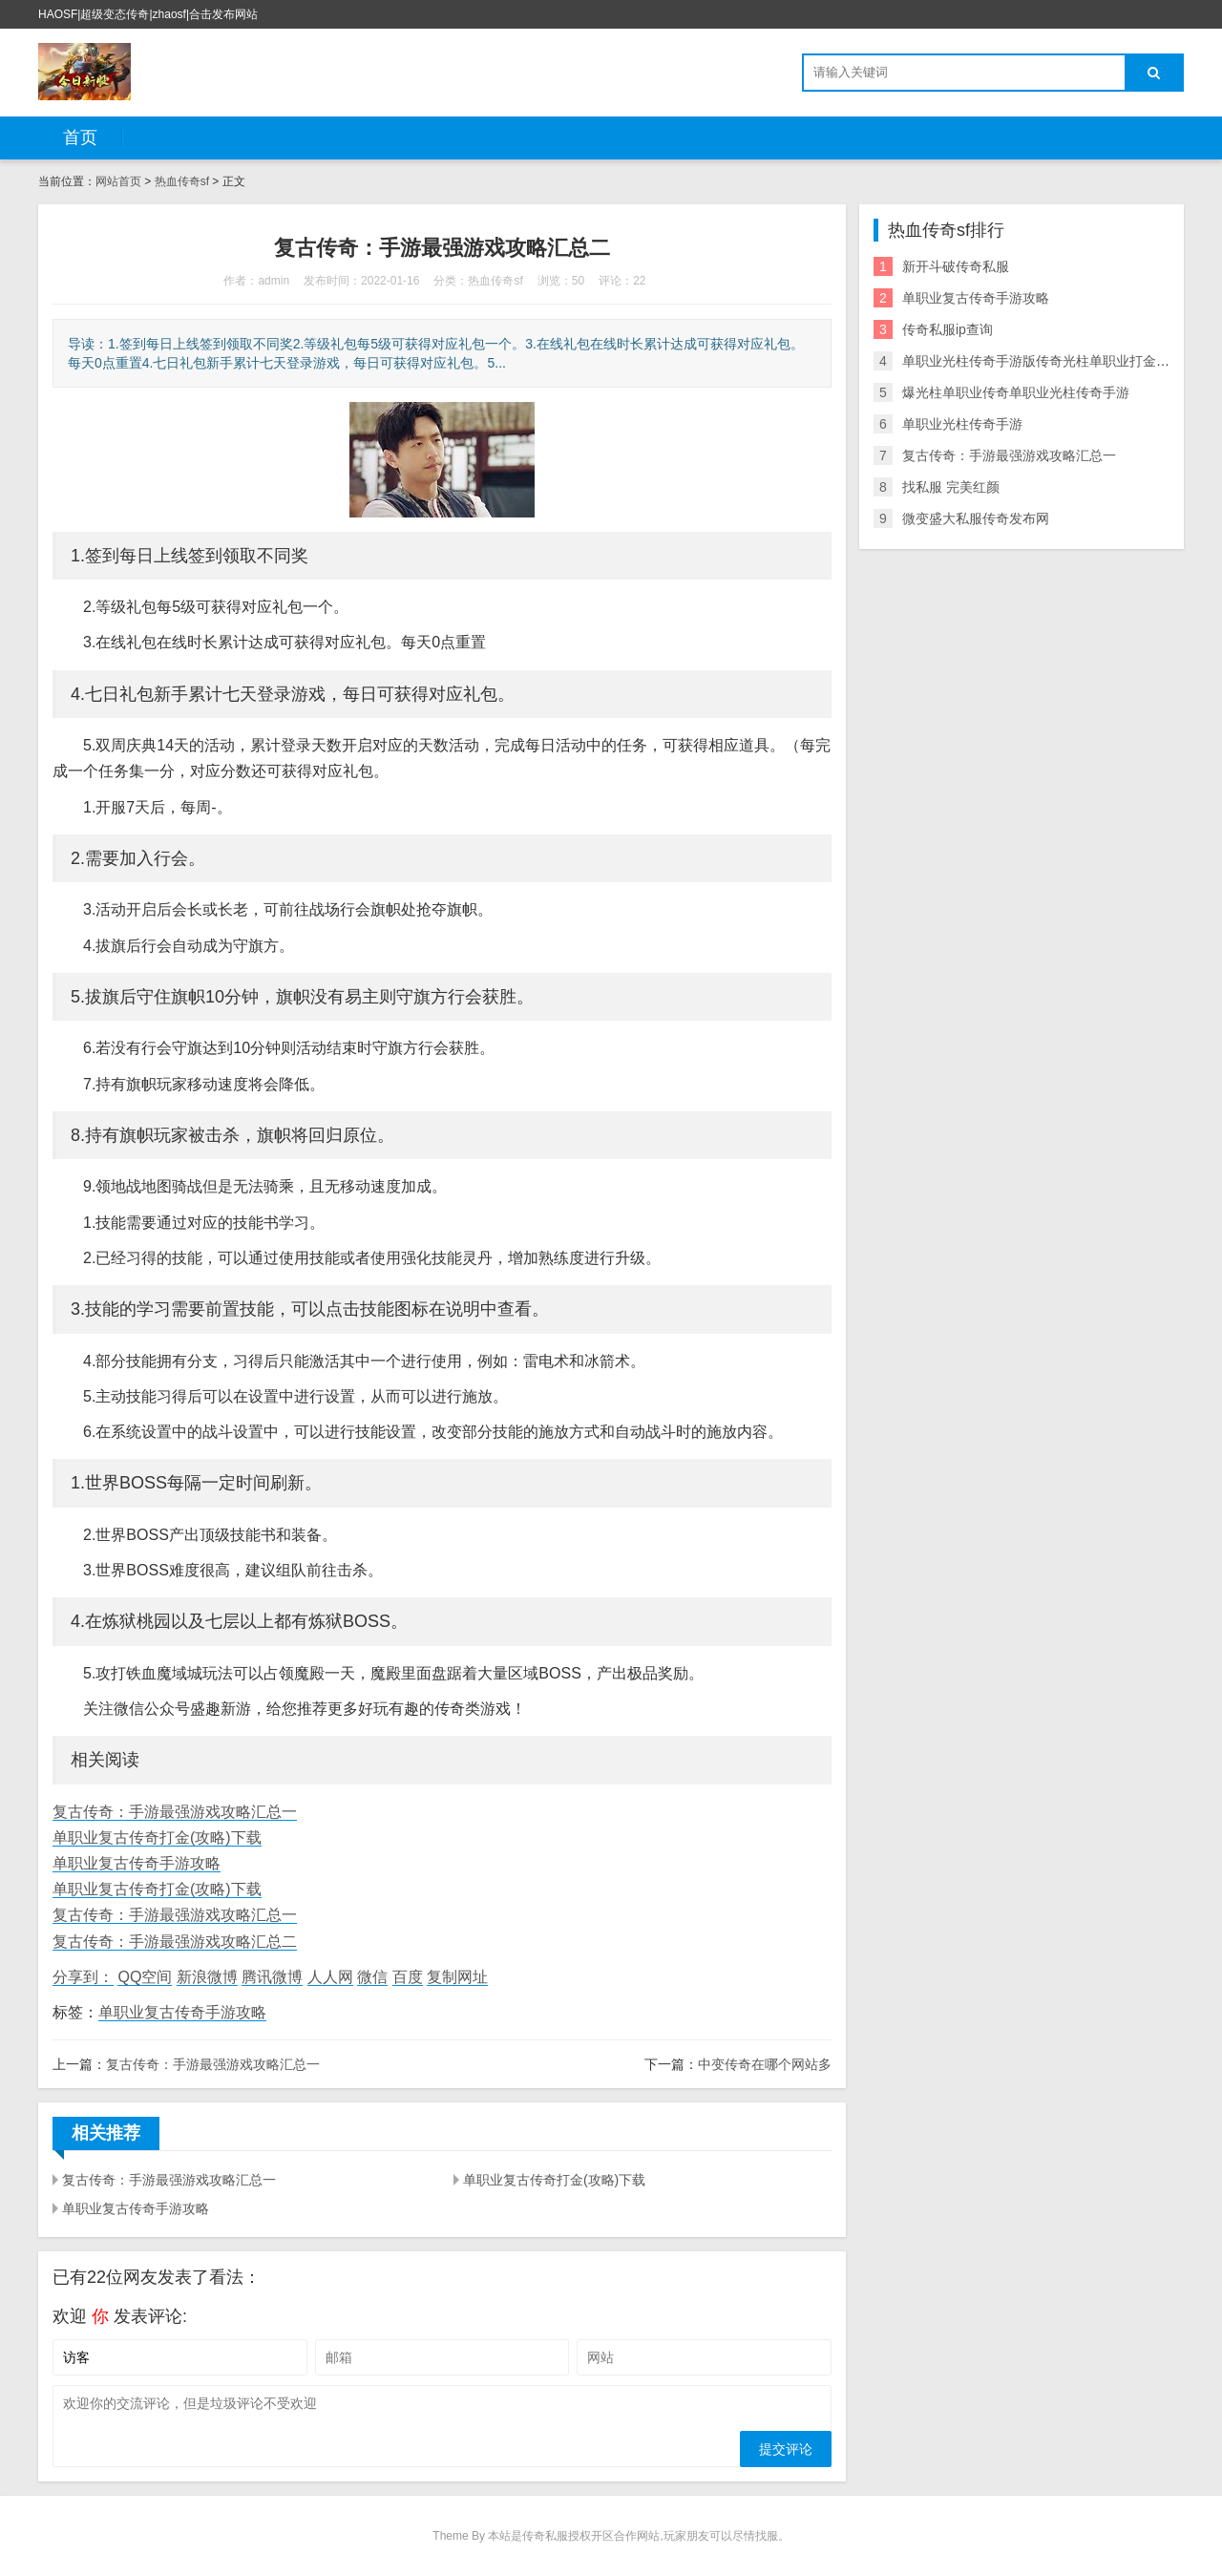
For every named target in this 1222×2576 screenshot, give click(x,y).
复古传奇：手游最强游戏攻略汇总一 (175, 1812)
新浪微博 (207, 1977)
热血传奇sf (182, 181)
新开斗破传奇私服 (955, 266)
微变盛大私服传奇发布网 (975, 518)
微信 (372, 1977)
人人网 (330, 1977)
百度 (407, 1977)
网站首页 (118, 181)
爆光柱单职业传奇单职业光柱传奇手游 (1015, 392)
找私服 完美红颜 (951, 487)
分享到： (83, 1977)
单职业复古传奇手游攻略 (137, 1863)
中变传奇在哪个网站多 (765, 2064)
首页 (80, 137)
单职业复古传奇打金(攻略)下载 (157, 1837)
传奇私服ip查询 (947, 329)
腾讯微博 (272, 1977)
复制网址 (457, 1977)
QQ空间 (144, 1977)
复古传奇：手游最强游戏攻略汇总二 (175, 1941)
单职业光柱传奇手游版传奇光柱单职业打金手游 (1042, 361)
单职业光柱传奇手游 (962, 424)
